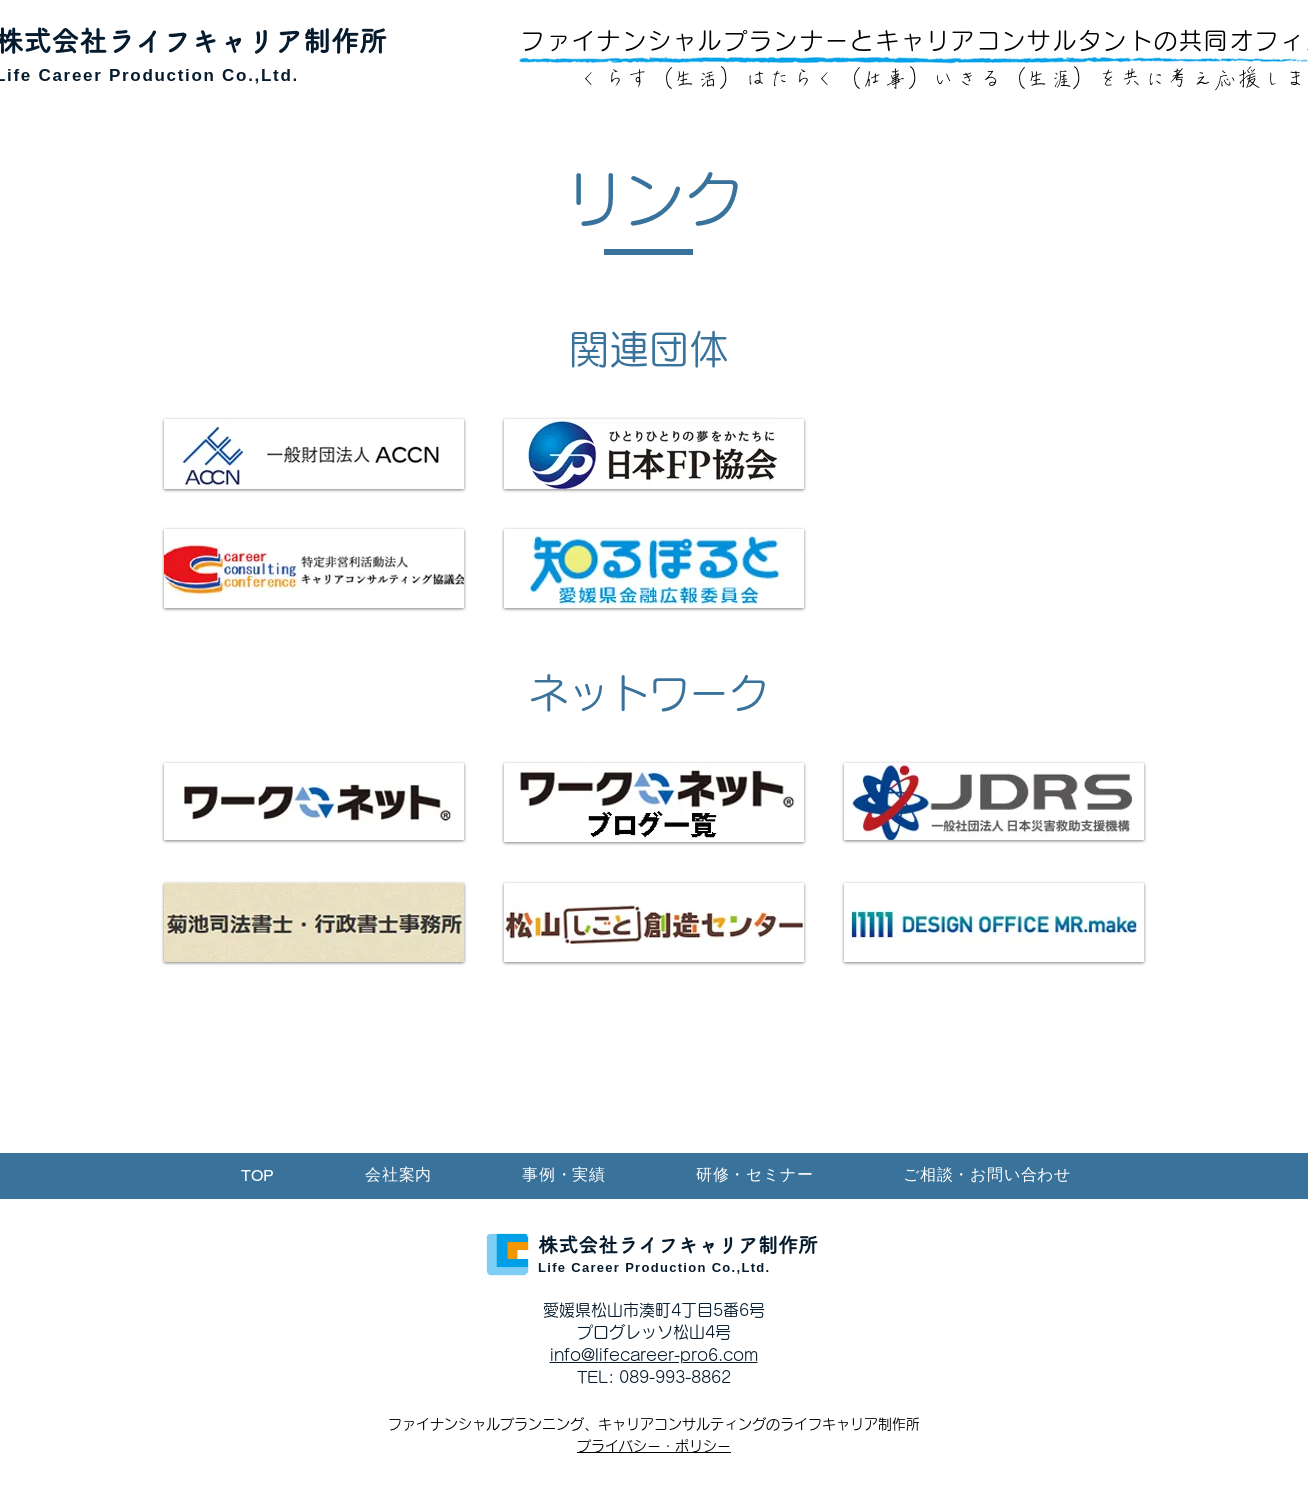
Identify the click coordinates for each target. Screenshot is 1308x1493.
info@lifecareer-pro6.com (654, 1355)
